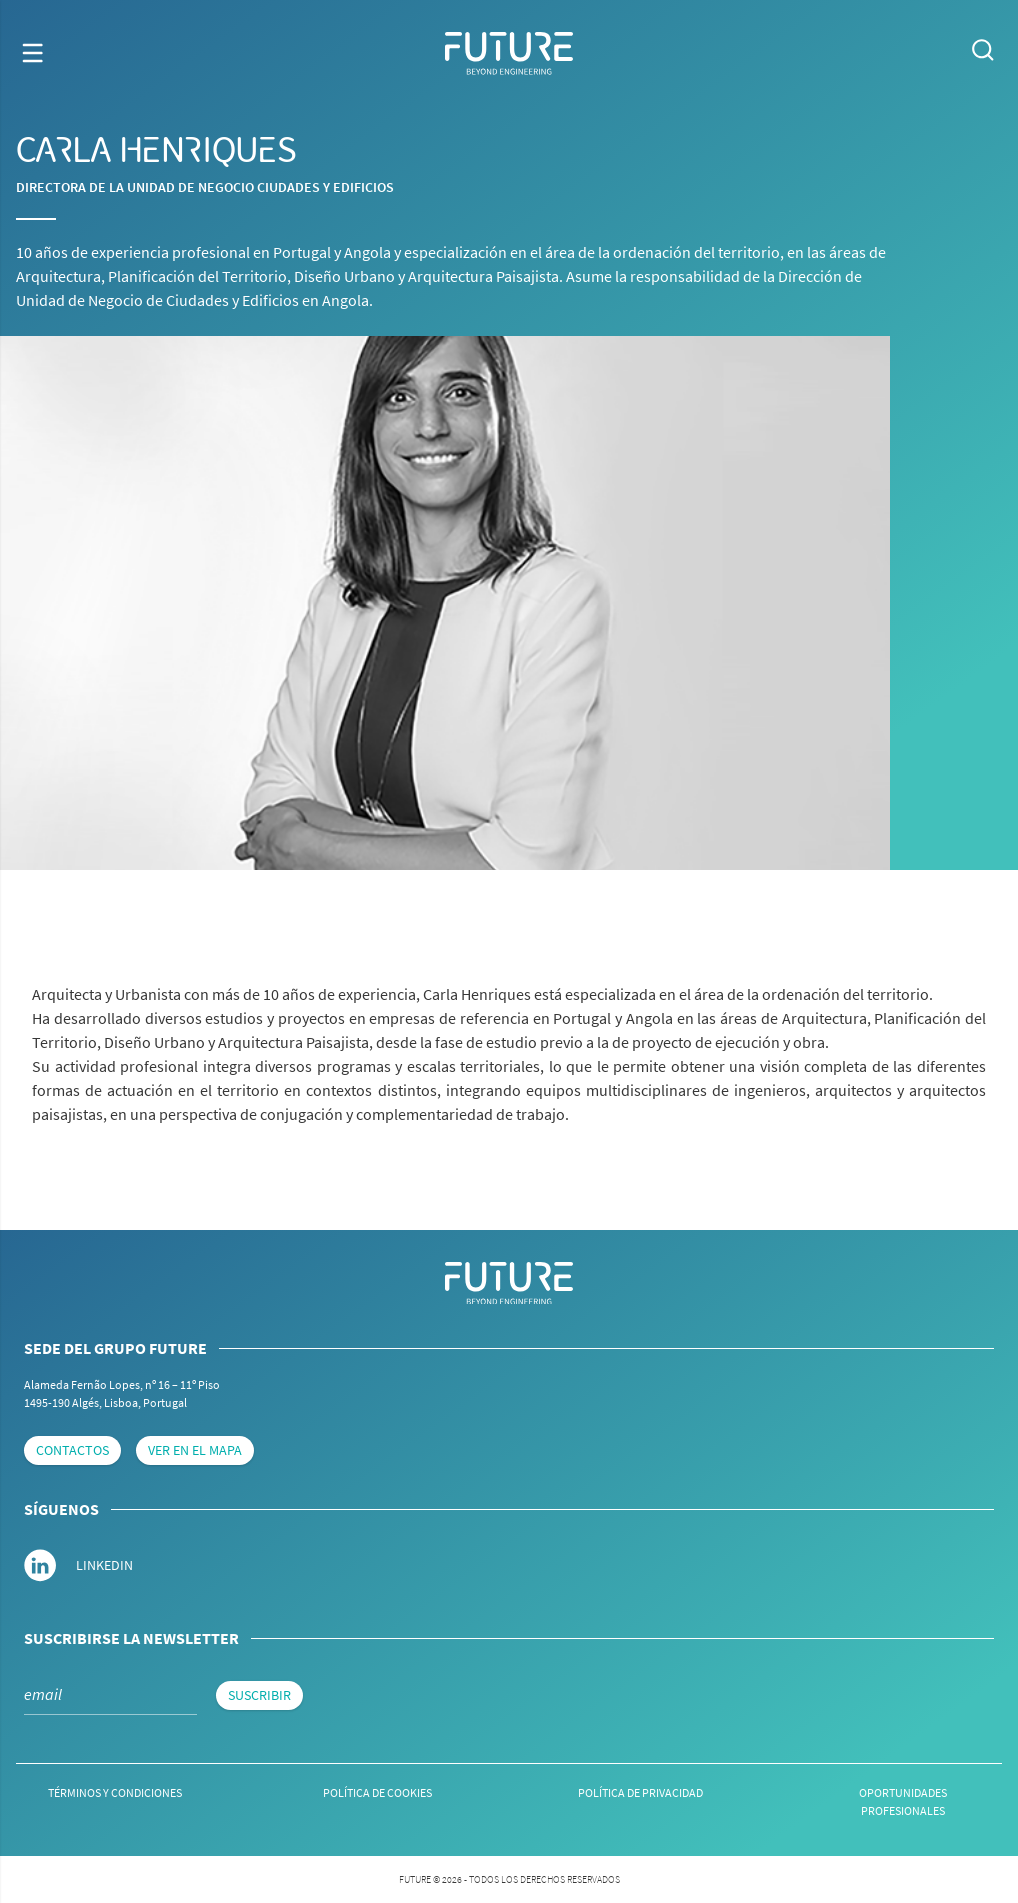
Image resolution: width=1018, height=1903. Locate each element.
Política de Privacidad (640, 1792)
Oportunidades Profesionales (903, 1801)
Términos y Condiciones (115, 1792)
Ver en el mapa (195, 1450)
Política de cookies (377, 1792)
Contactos (72, 1450)
